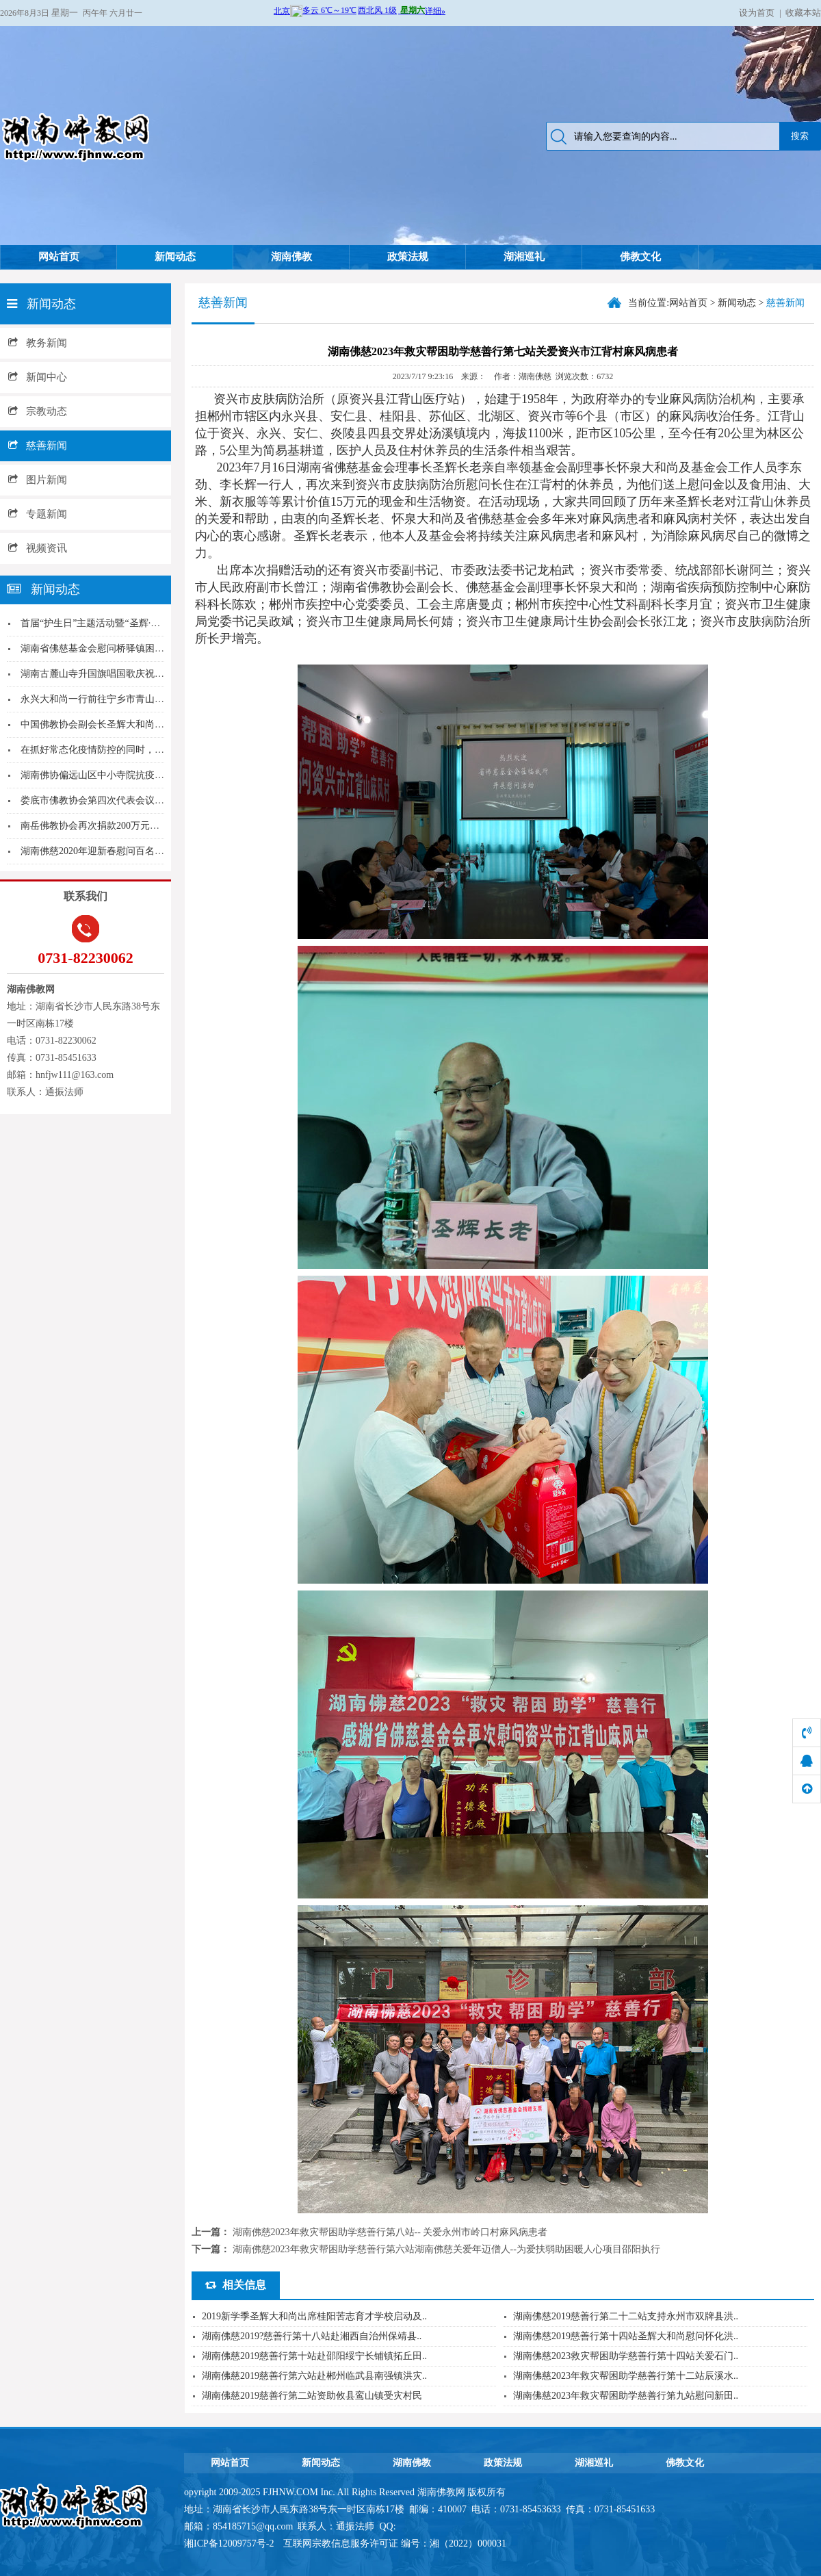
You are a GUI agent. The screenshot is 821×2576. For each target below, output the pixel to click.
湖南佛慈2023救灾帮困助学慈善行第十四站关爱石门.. (625, 2356)
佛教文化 (640, 256)
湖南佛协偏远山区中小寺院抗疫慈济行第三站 (116, 775)
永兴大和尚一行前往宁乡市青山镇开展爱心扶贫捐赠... (134, 699)
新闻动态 (175, 256)
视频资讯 (37, 548)
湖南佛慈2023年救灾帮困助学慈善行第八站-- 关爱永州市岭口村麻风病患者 (390, 2232)
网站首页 (58, 256)
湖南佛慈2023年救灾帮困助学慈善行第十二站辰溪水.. (625, 2376)
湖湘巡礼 (524, 256)
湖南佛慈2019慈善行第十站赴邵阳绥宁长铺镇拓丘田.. (314, 2356)
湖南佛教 (291, 256)
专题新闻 (37, 513)
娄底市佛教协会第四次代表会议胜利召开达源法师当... (134, 800)
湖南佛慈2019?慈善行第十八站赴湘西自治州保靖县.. (311, 2336)
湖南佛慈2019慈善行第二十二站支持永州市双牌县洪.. (625, 2316)
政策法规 (407, 256)
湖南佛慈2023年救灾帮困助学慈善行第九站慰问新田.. (625, 2396)
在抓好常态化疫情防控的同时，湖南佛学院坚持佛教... (134, 750)
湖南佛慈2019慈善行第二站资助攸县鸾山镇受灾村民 (312, 2396)
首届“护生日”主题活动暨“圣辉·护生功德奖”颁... (120, 623)
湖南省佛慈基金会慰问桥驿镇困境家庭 (102, 648)
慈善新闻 (37, 445)
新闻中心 (37, 377)
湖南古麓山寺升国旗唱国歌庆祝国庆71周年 (112, 674)
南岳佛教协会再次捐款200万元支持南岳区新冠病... (127, 826)
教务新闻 (37, 342)
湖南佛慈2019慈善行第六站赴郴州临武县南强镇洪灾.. (314, 2376)
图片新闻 (37, 479)
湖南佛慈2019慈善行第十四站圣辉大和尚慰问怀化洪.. (625, 2336)
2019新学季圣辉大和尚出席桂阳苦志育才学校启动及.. (314, 2316)
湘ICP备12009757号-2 (230, 2543)
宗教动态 (37, 411)
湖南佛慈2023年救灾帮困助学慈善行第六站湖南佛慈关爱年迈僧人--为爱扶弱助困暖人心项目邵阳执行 (446, 2249)
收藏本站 (803, 13)
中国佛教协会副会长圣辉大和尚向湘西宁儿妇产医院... (134, 724)
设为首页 (756, 13)
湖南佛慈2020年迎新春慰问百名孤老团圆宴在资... (125, 851)
